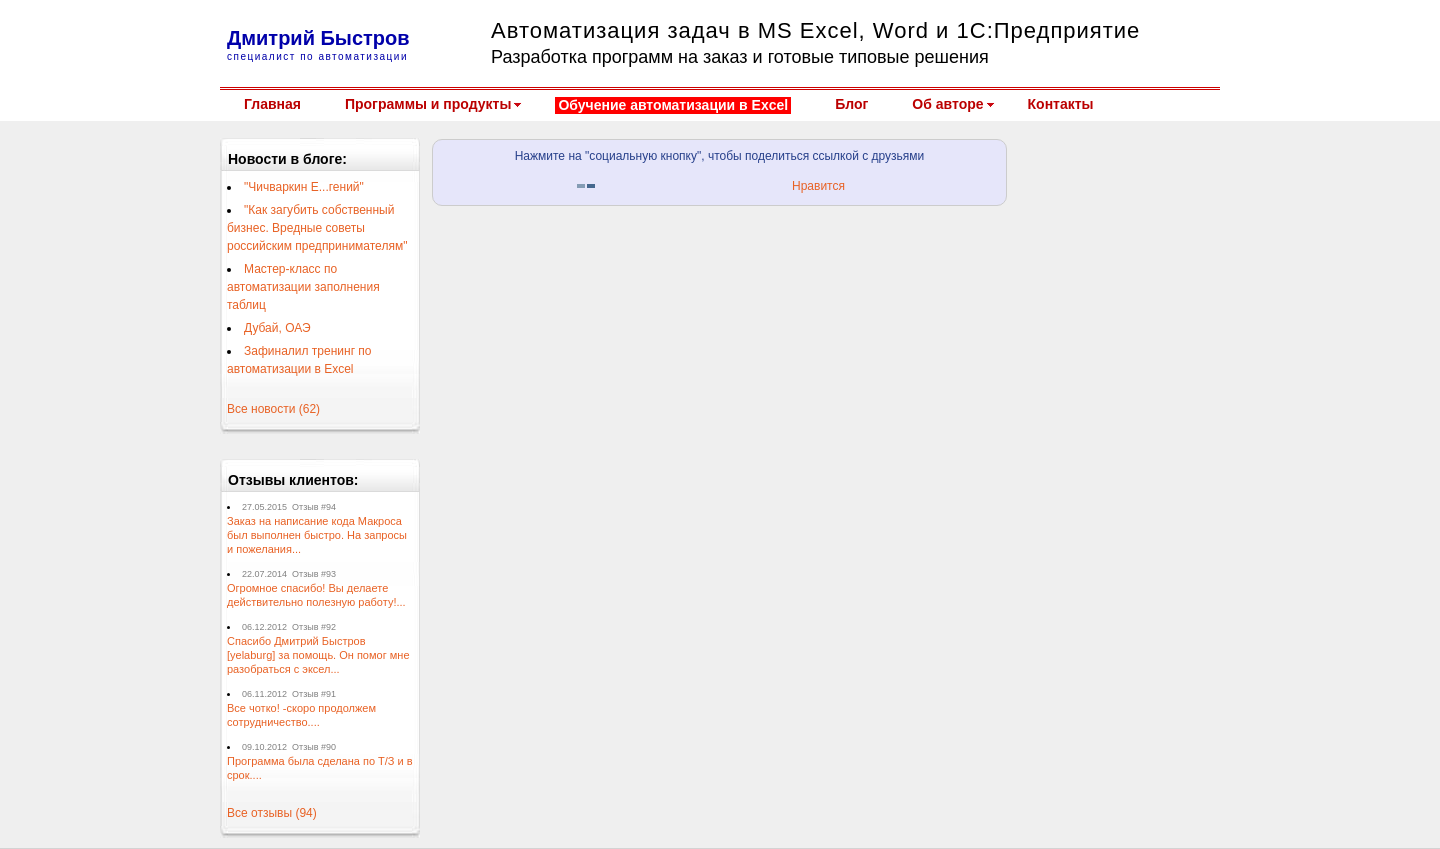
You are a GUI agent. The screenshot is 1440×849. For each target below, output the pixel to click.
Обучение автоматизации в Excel (673, 105)
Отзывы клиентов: (293, 480)
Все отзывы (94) (272, 813)
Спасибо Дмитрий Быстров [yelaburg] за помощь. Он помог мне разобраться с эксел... (318, 655)
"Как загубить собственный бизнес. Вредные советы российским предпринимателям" (317, 228)
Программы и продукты (428, 104)
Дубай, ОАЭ (277, 328)
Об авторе (947, 104)
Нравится (818, 186)
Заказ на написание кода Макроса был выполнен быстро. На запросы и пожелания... (317, 535)
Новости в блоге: (287, 159)
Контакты (1061, 104)
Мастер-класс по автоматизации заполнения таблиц (303, 287)
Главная (272, 104)
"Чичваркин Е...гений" (304, 187)
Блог (851, 104)
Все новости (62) (273, 409)
